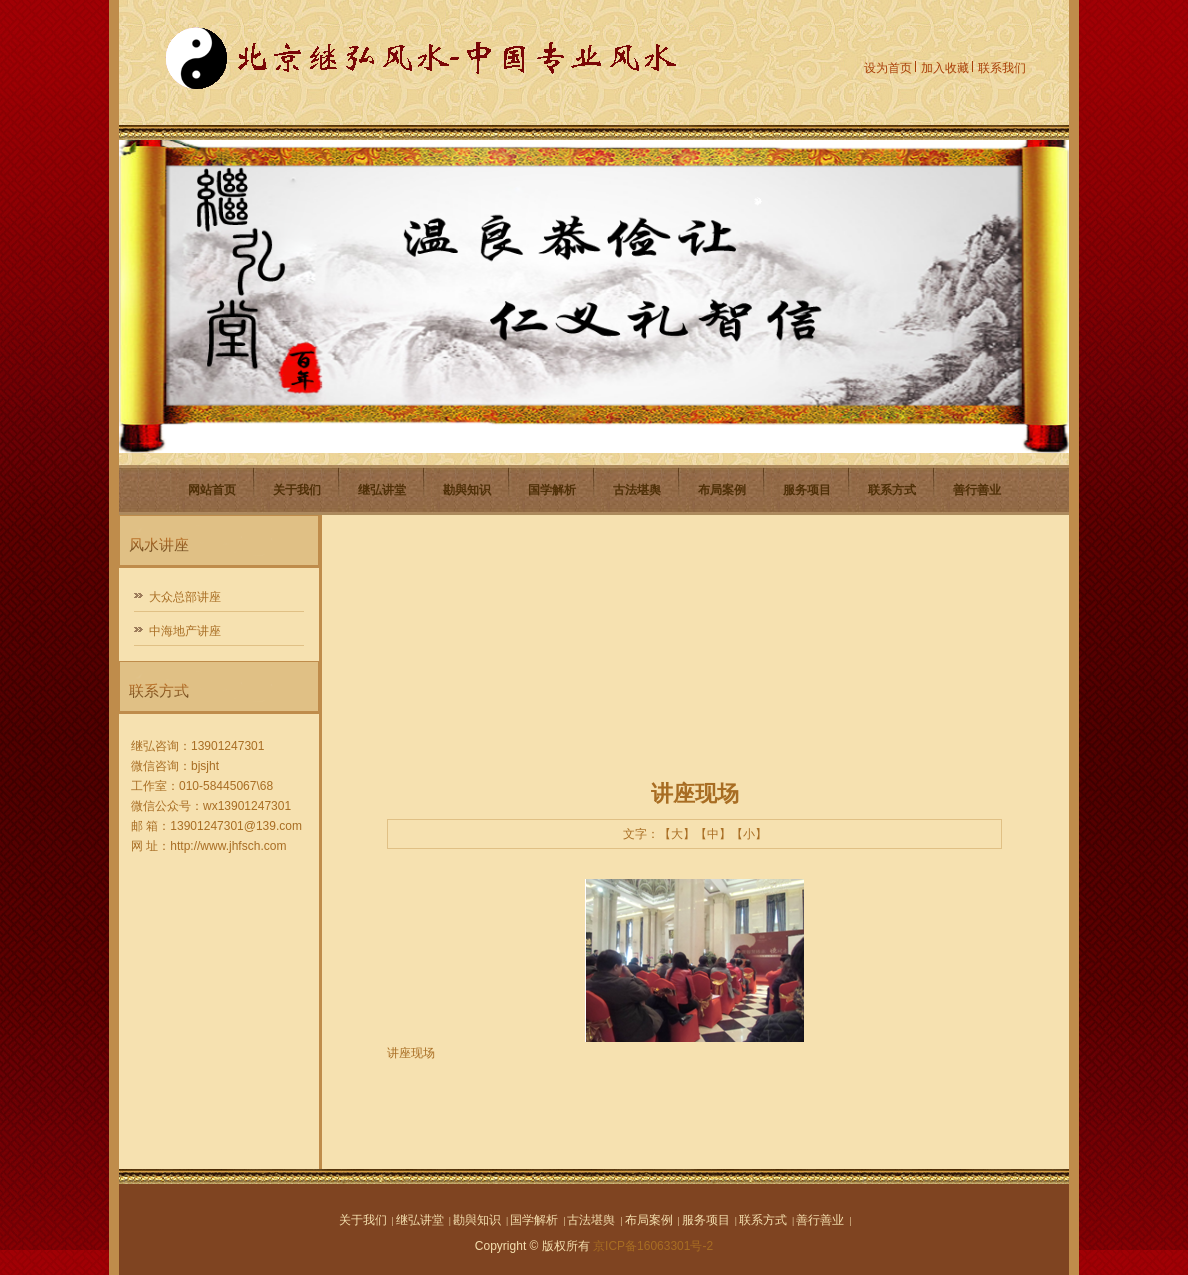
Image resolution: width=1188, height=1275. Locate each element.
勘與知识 (467, 490)
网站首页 (212, 490)
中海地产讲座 (185, 631)
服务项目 (807, 490)
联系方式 (892, 490)
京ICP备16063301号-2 (653, 1246)
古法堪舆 (637, 490)
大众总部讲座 (185, 597)
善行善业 (977, 490)
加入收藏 (945, 68)
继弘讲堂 (382, 490)
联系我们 (1002, 68)
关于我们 (297, 490)
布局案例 (722, 490)
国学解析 (552, 490)
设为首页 (888, 68)
